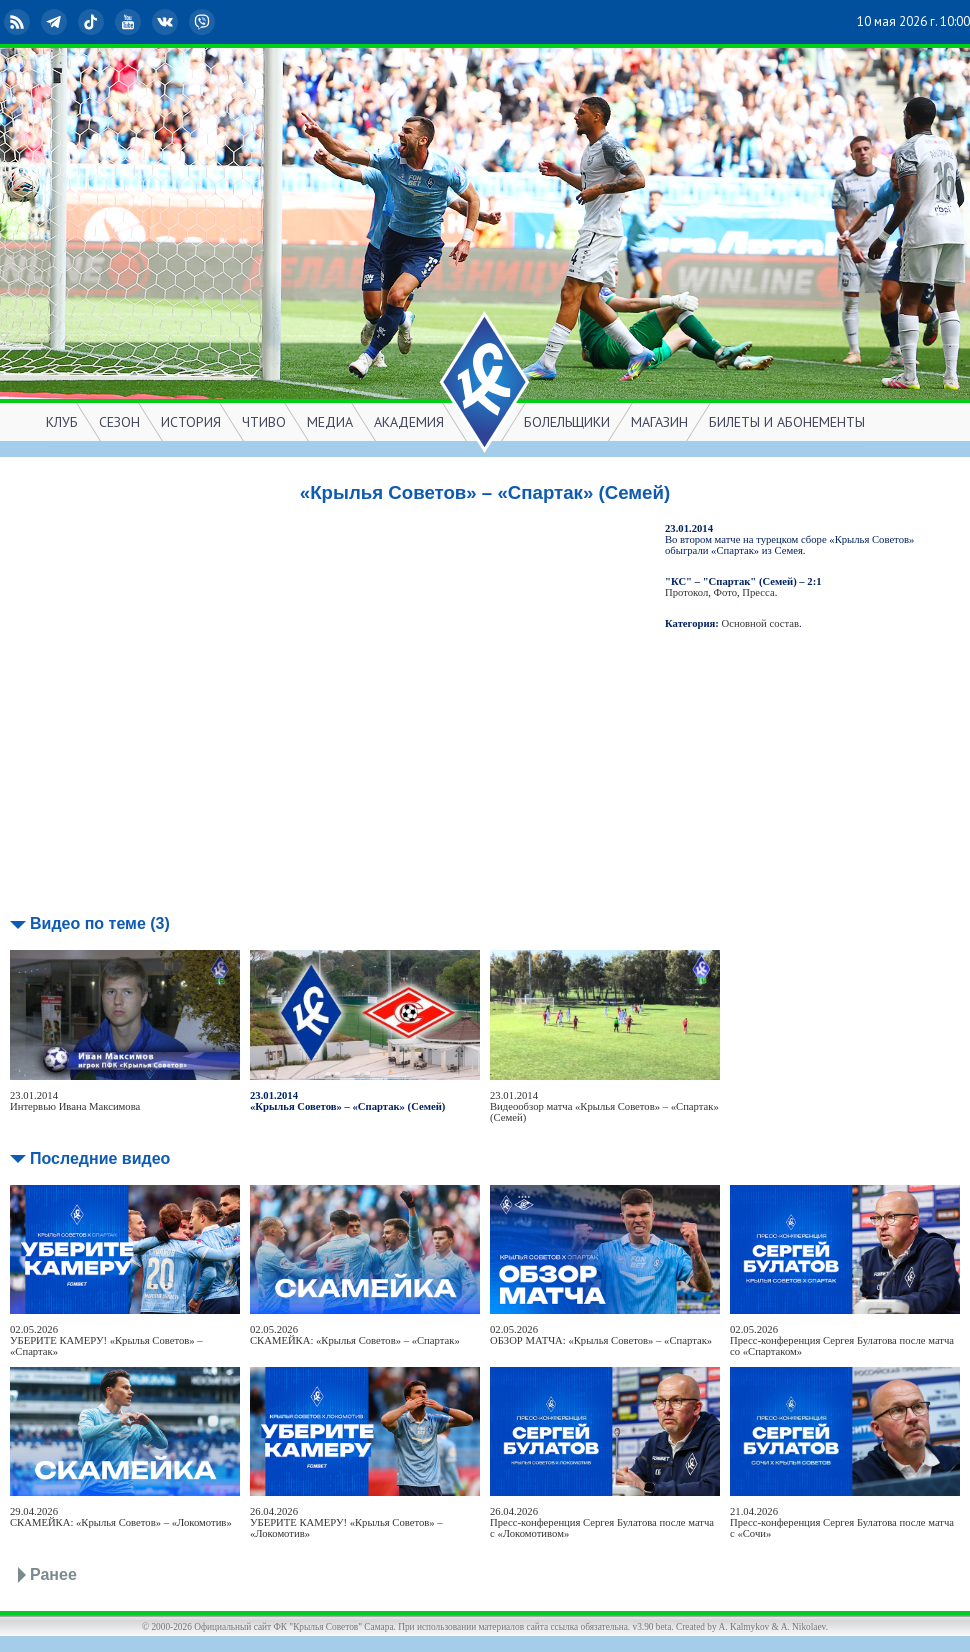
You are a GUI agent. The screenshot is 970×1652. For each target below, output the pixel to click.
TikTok (93, 22)
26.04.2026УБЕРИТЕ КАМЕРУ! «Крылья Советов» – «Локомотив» (346, 1522)
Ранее (53, 1574)
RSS (19, 22)
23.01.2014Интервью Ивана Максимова (75, 1101)
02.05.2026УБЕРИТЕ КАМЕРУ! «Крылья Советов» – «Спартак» (106, 1340)
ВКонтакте (167, 22)
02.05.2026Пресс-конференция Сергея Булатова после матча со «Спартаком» (842, 1340)
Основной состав (761, 623)
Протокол (686, 592)
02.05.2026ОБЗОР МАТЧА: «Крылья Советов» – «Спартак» (601, 1335)
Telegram (56, 22)
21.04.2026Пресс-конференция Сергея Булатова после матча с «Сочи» (842, 1522)
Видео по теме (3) (100, 923)
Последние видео (100, 1158)
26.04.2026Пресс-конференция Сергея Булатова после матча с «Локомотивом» (602, 1522)
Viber (204, 22)
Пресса (758, 592)
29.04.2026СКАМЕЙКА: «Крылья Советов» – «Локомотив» (121, 1517)
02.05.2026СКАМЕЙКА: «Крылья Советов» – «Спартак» (355, 1335)
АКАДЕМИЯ (409, 422)
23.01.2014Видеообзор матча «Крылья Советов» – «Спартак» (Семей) (604, 1106)
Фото (725, 592)
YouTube (130, 22)
